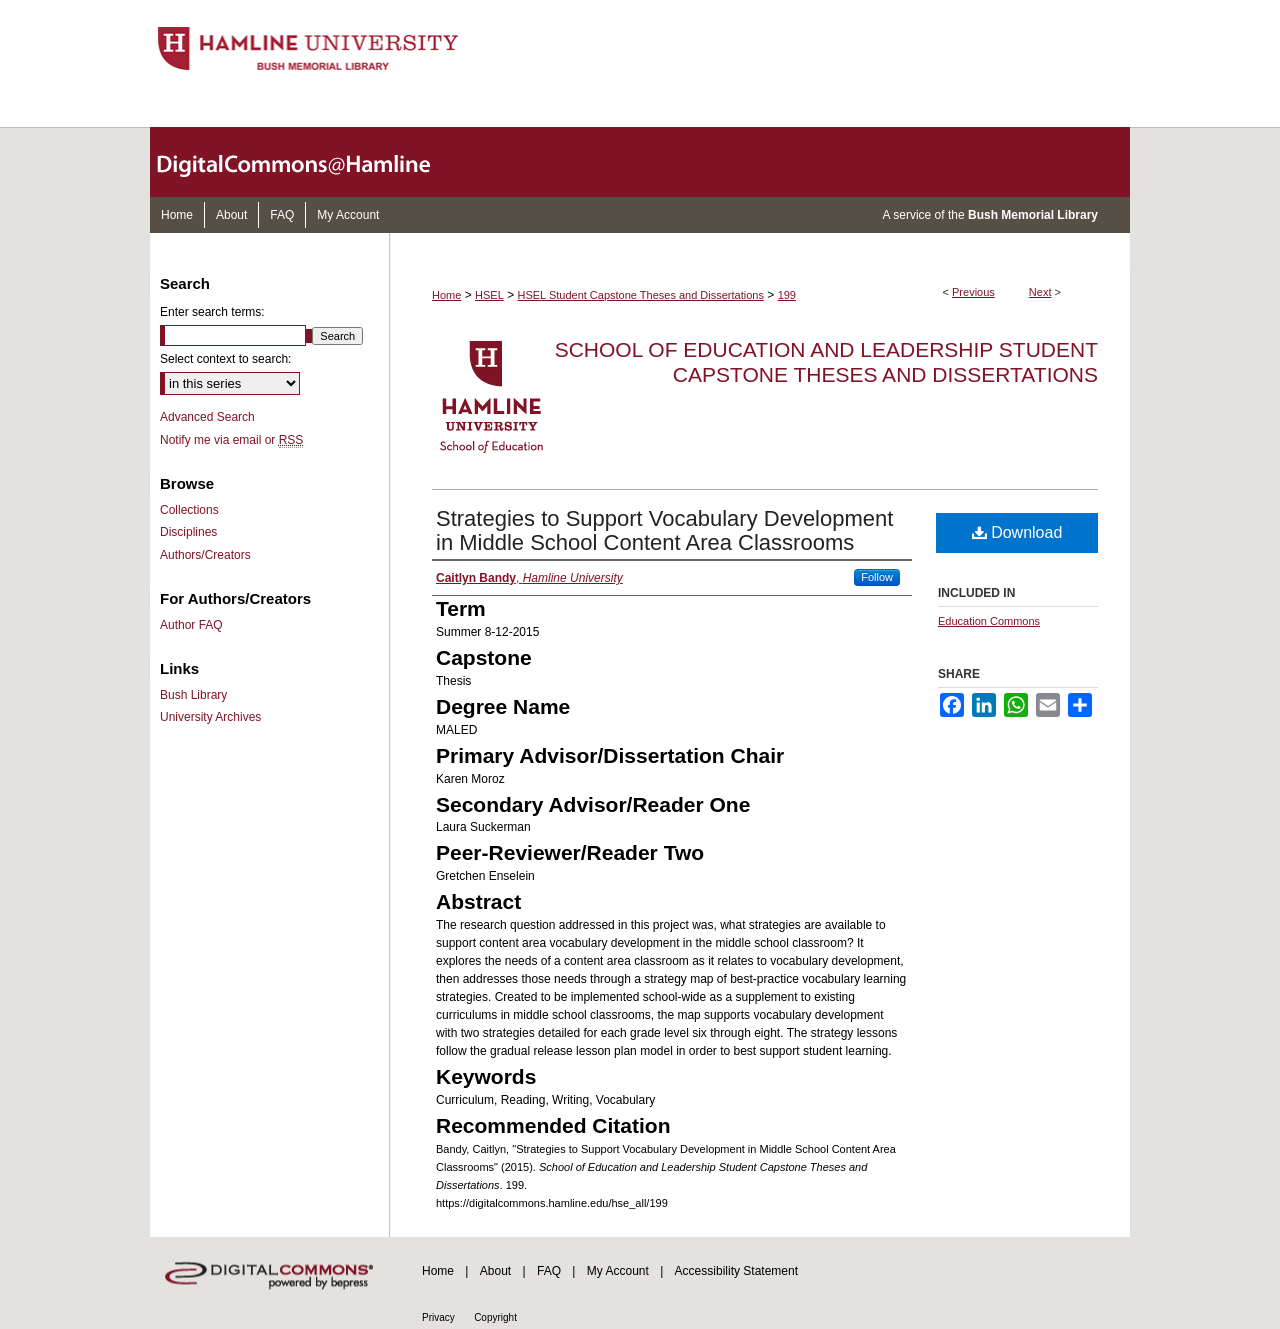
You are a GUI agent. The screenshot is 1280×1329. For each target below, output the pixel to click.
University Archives (210, 717)
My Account (618, 1271)
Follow (877, 577)
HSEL (489, 295)
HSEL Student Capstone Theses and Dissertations (641, 295)
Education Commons (989, 621)
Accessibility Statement (736, 1271)
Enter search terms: (212, 312)
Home (446, 295)
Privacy (438, 1317)
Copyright (495, 1317)
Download (1017, 532)
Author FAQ (191, 625)
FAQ (549, 1271)
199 (787, 295)
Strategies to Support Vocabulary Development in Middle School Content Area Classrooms (664, 530)
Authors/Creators (205, 555)
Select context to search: (225, 359)
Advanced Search (207, 417)
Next (1040, 292)
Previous (973, 292)
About (495, 1271)
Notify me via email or (231, 440)
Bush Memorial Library (1033, 215)
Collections (189, 510)
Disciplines (188, 532)
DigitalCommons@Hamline (310, 162)
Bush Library (193, 695)
